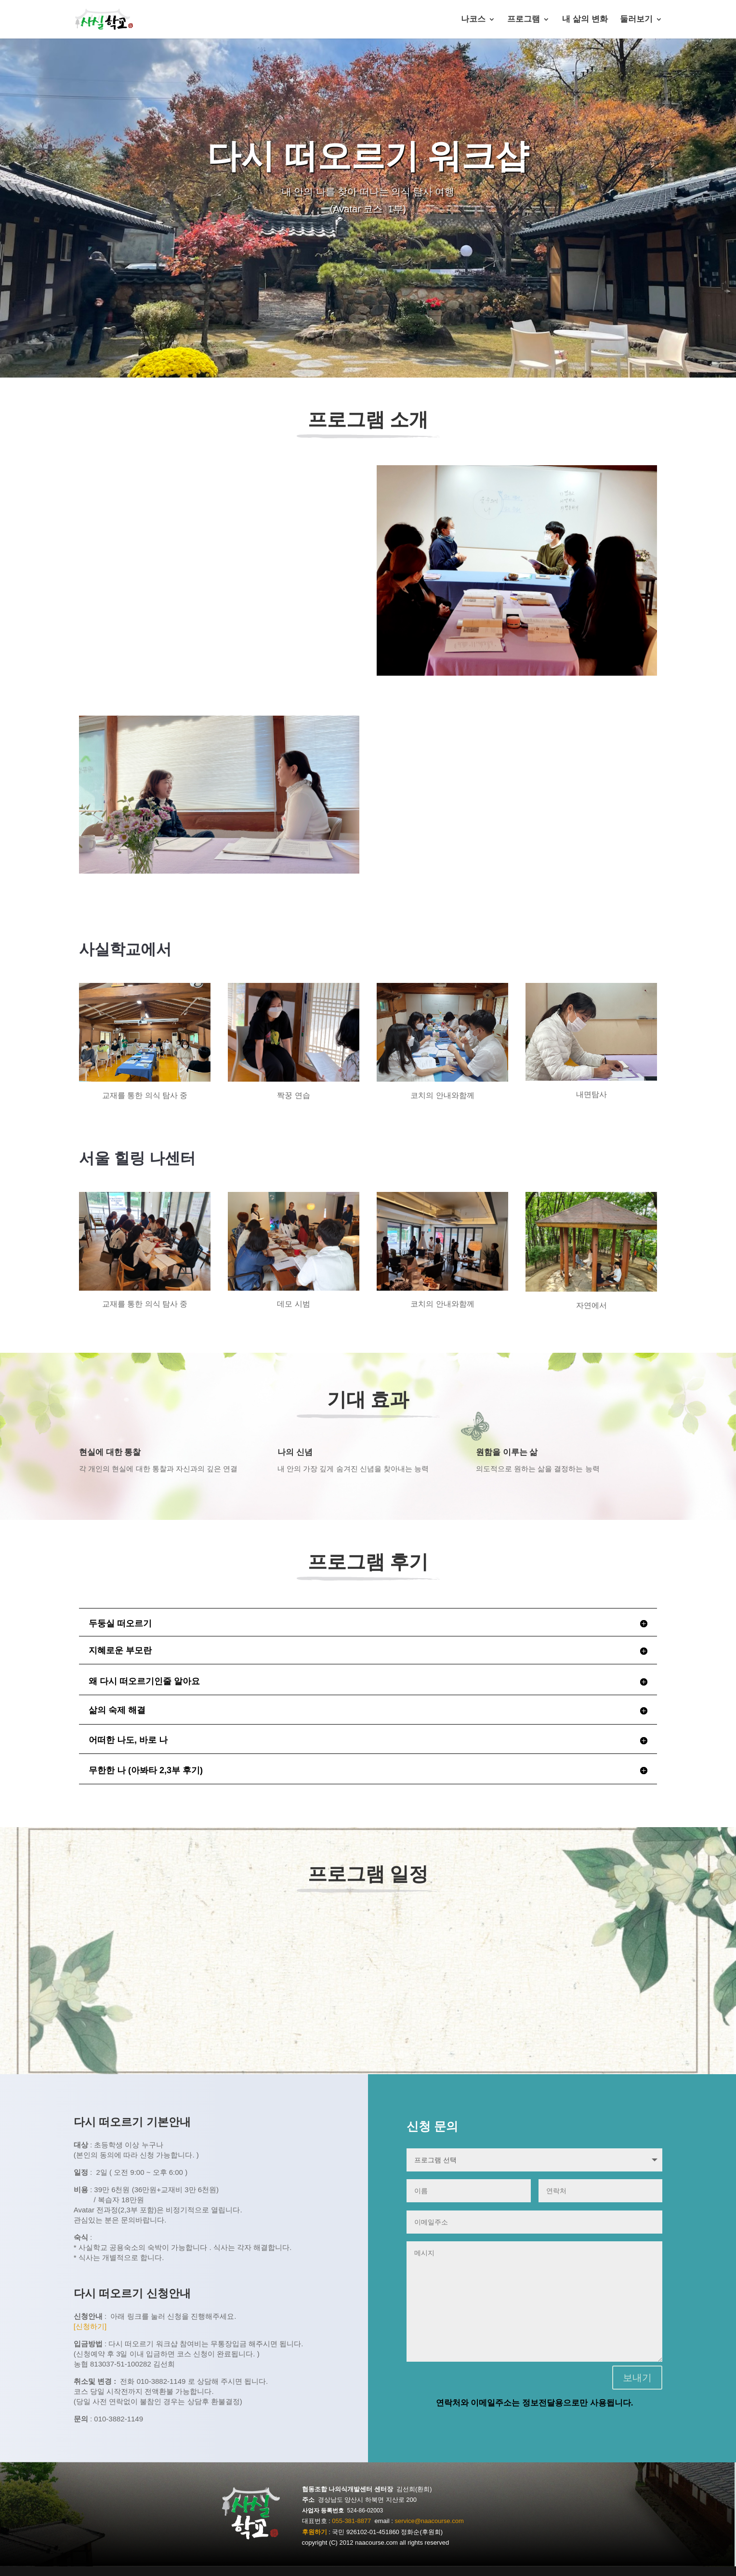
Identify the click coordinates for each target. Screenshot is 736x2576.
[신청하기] (90, 2326)
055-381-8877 (351, 2520)
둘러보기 (636, 20)
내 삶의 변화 (584, 20)
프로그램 (523, 20)
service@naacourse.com (428, 2520)
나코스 (473, 20)
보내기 (637, 2377)
